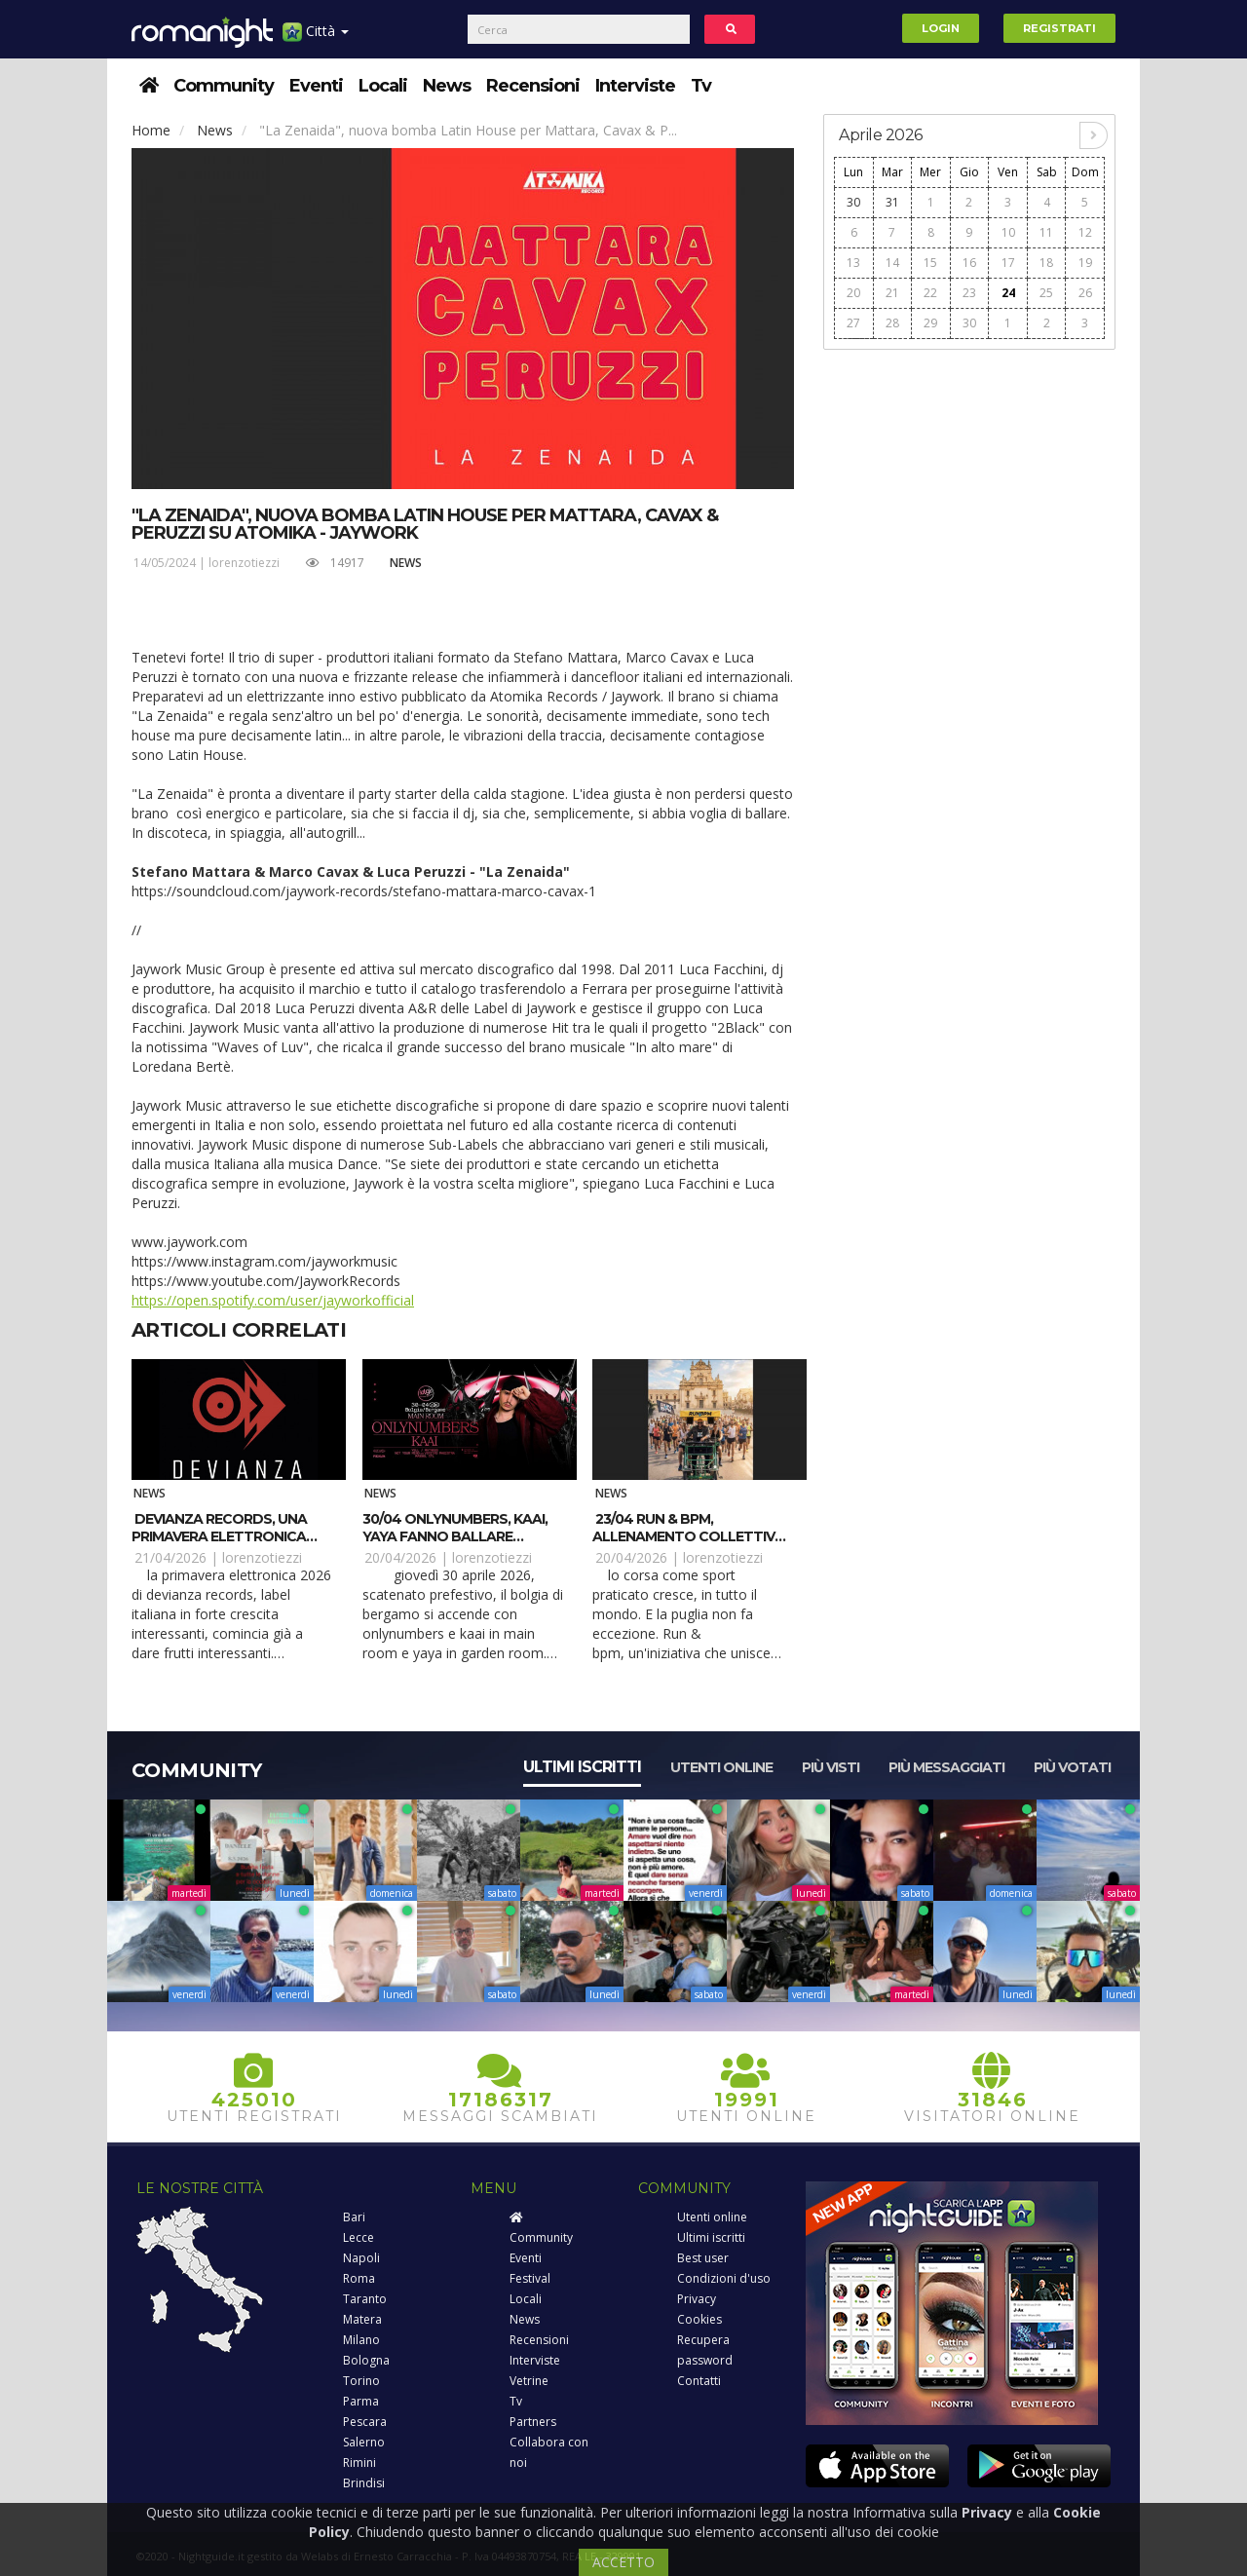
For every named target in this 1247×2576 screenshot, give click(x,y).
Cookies (699, 2319)
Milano (361, 2339)
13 (853, 262)
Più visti (830, 1767)
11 (1046, 232)
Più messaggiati (946, 1767)
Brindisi (364, 2483)
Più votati (1072, 1767)
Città (316, 38)
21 (892, 292)
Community (223, 85)
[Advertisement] (969, 653)
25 (1046, 292)
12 (1085, 232)
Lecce (358, 2237)
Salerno (364, 2442)
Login (941, 28)
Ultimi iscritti (582, 1767)
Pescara (365, 2421)
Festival (530, 2278)
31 (892, 202)
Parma (361, 2401)
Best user (703, 2258)
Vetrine (529, 2380)
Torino (361, 2380)
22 (930, 292)
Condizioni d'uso (724, 2278)
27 (853, 323)
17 (1008, 262)
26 (1085, 292)
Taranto (365, 2299)
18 (1046, 262)
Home (151, 130)
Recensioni (533, 85)
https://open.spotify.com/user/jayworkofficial (273, 1300)
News (447, 85)
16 (969, 262)
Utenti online (721, 1767)
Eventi (316, 85)
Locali (383, 85)
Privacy (696, 2299)
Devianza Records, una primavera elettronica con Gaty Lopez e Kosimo (226, 1536)
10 (1008, 232)
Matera (362, 2319)
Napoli (361, 2258)
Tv (701, 85)
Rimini (359, 2462)
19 (1085, 262)
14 (892, 262)
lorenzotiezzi (244, 562)
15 (930, 262)
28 (892, 323)
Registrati (1059, 28)
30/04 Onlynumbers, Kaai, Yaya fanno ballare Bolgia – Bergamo (455, 1536)
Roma (359, 2278)
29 (930, 323)
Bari (354, 2217)
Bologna (366, 2360)
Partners (533, 2421)
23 (969, 292)
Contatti (699, 2380)
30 (853, 202)
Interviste (635, 85)
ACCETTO (623, 2562)
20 (853, 292)
